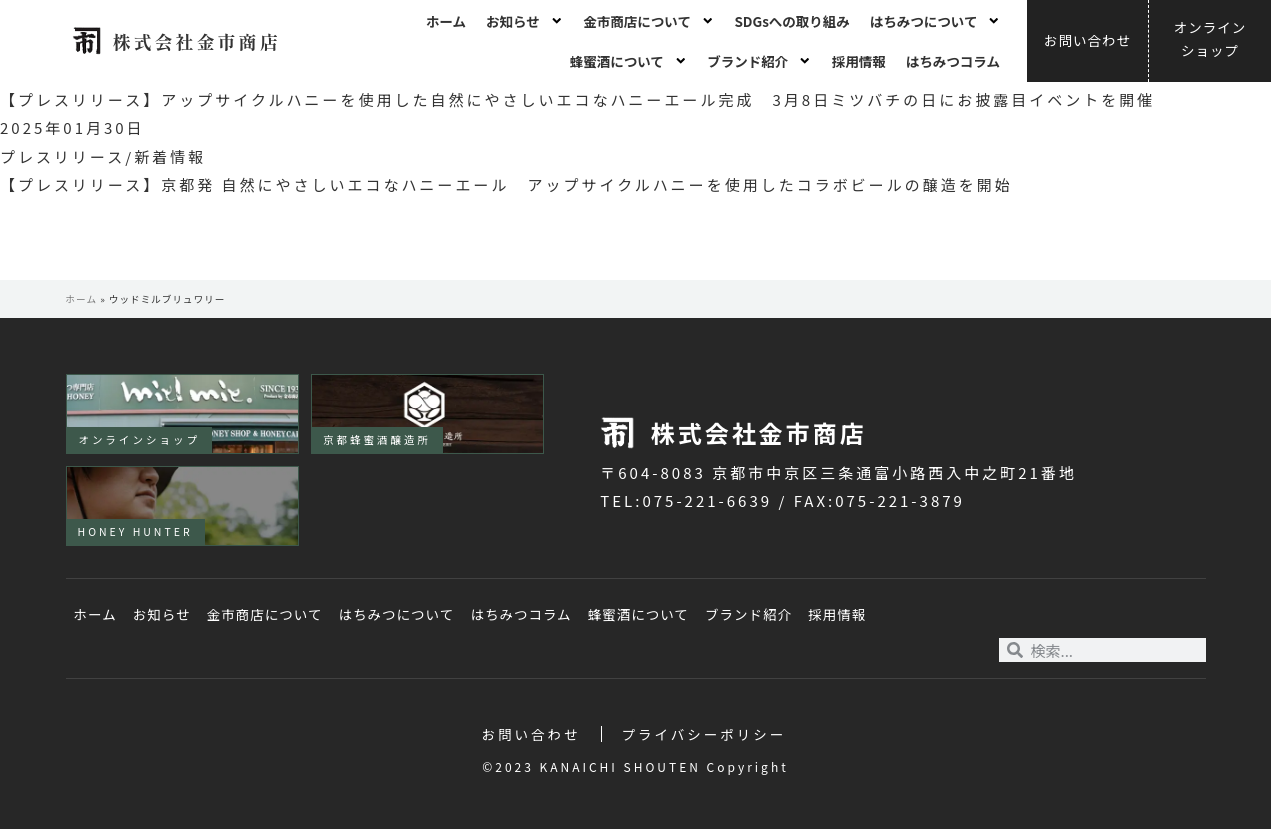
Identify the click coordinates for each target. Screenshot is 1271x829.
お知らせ (524, 21)
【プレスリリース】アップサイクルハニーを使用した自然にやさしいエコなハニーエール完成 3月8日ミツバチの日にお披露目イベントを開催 (577, 99)
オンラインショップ (140, 439)
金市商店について (648, 21)
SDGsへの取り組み (791, 21)
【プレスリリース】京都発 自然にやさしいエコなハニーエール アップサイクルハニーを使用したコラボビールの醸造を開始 (506, 184)
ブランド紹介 (759, 61)
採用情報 (859, 61)
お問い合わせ (531, 734)
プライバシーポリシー (704, 734)
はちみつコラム (953, 61)
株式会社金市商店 (196, 41)
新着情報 (170, 156)
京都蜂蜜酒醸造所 (377, 439)
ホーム (446, 21)
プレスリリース (62, 156)
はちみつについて (935, 21)
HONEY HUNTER (135, 531)
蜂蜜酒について (629, 61)
